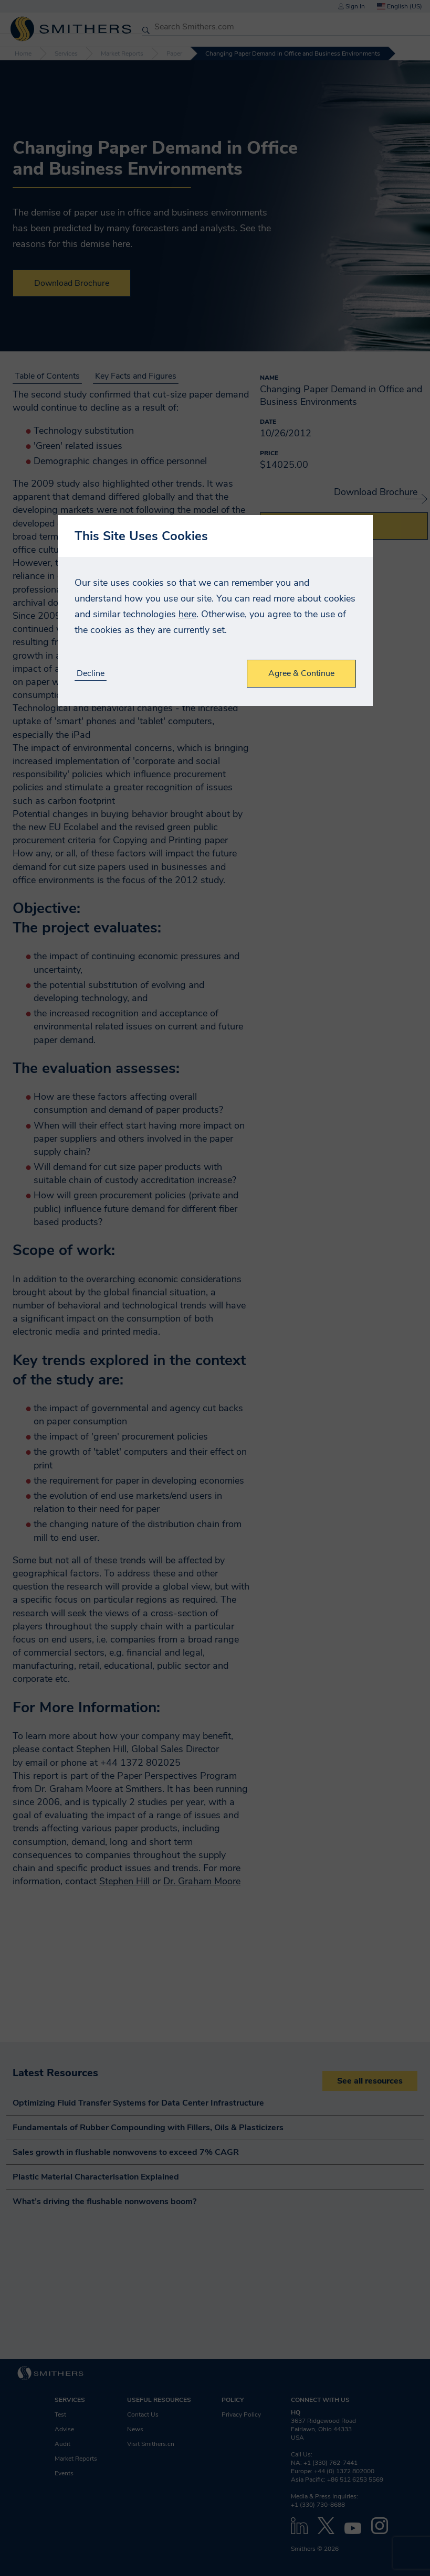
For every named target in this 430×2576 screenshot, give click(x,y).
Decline (90, 673)
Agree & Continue (301, 673)
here (187, 614)
